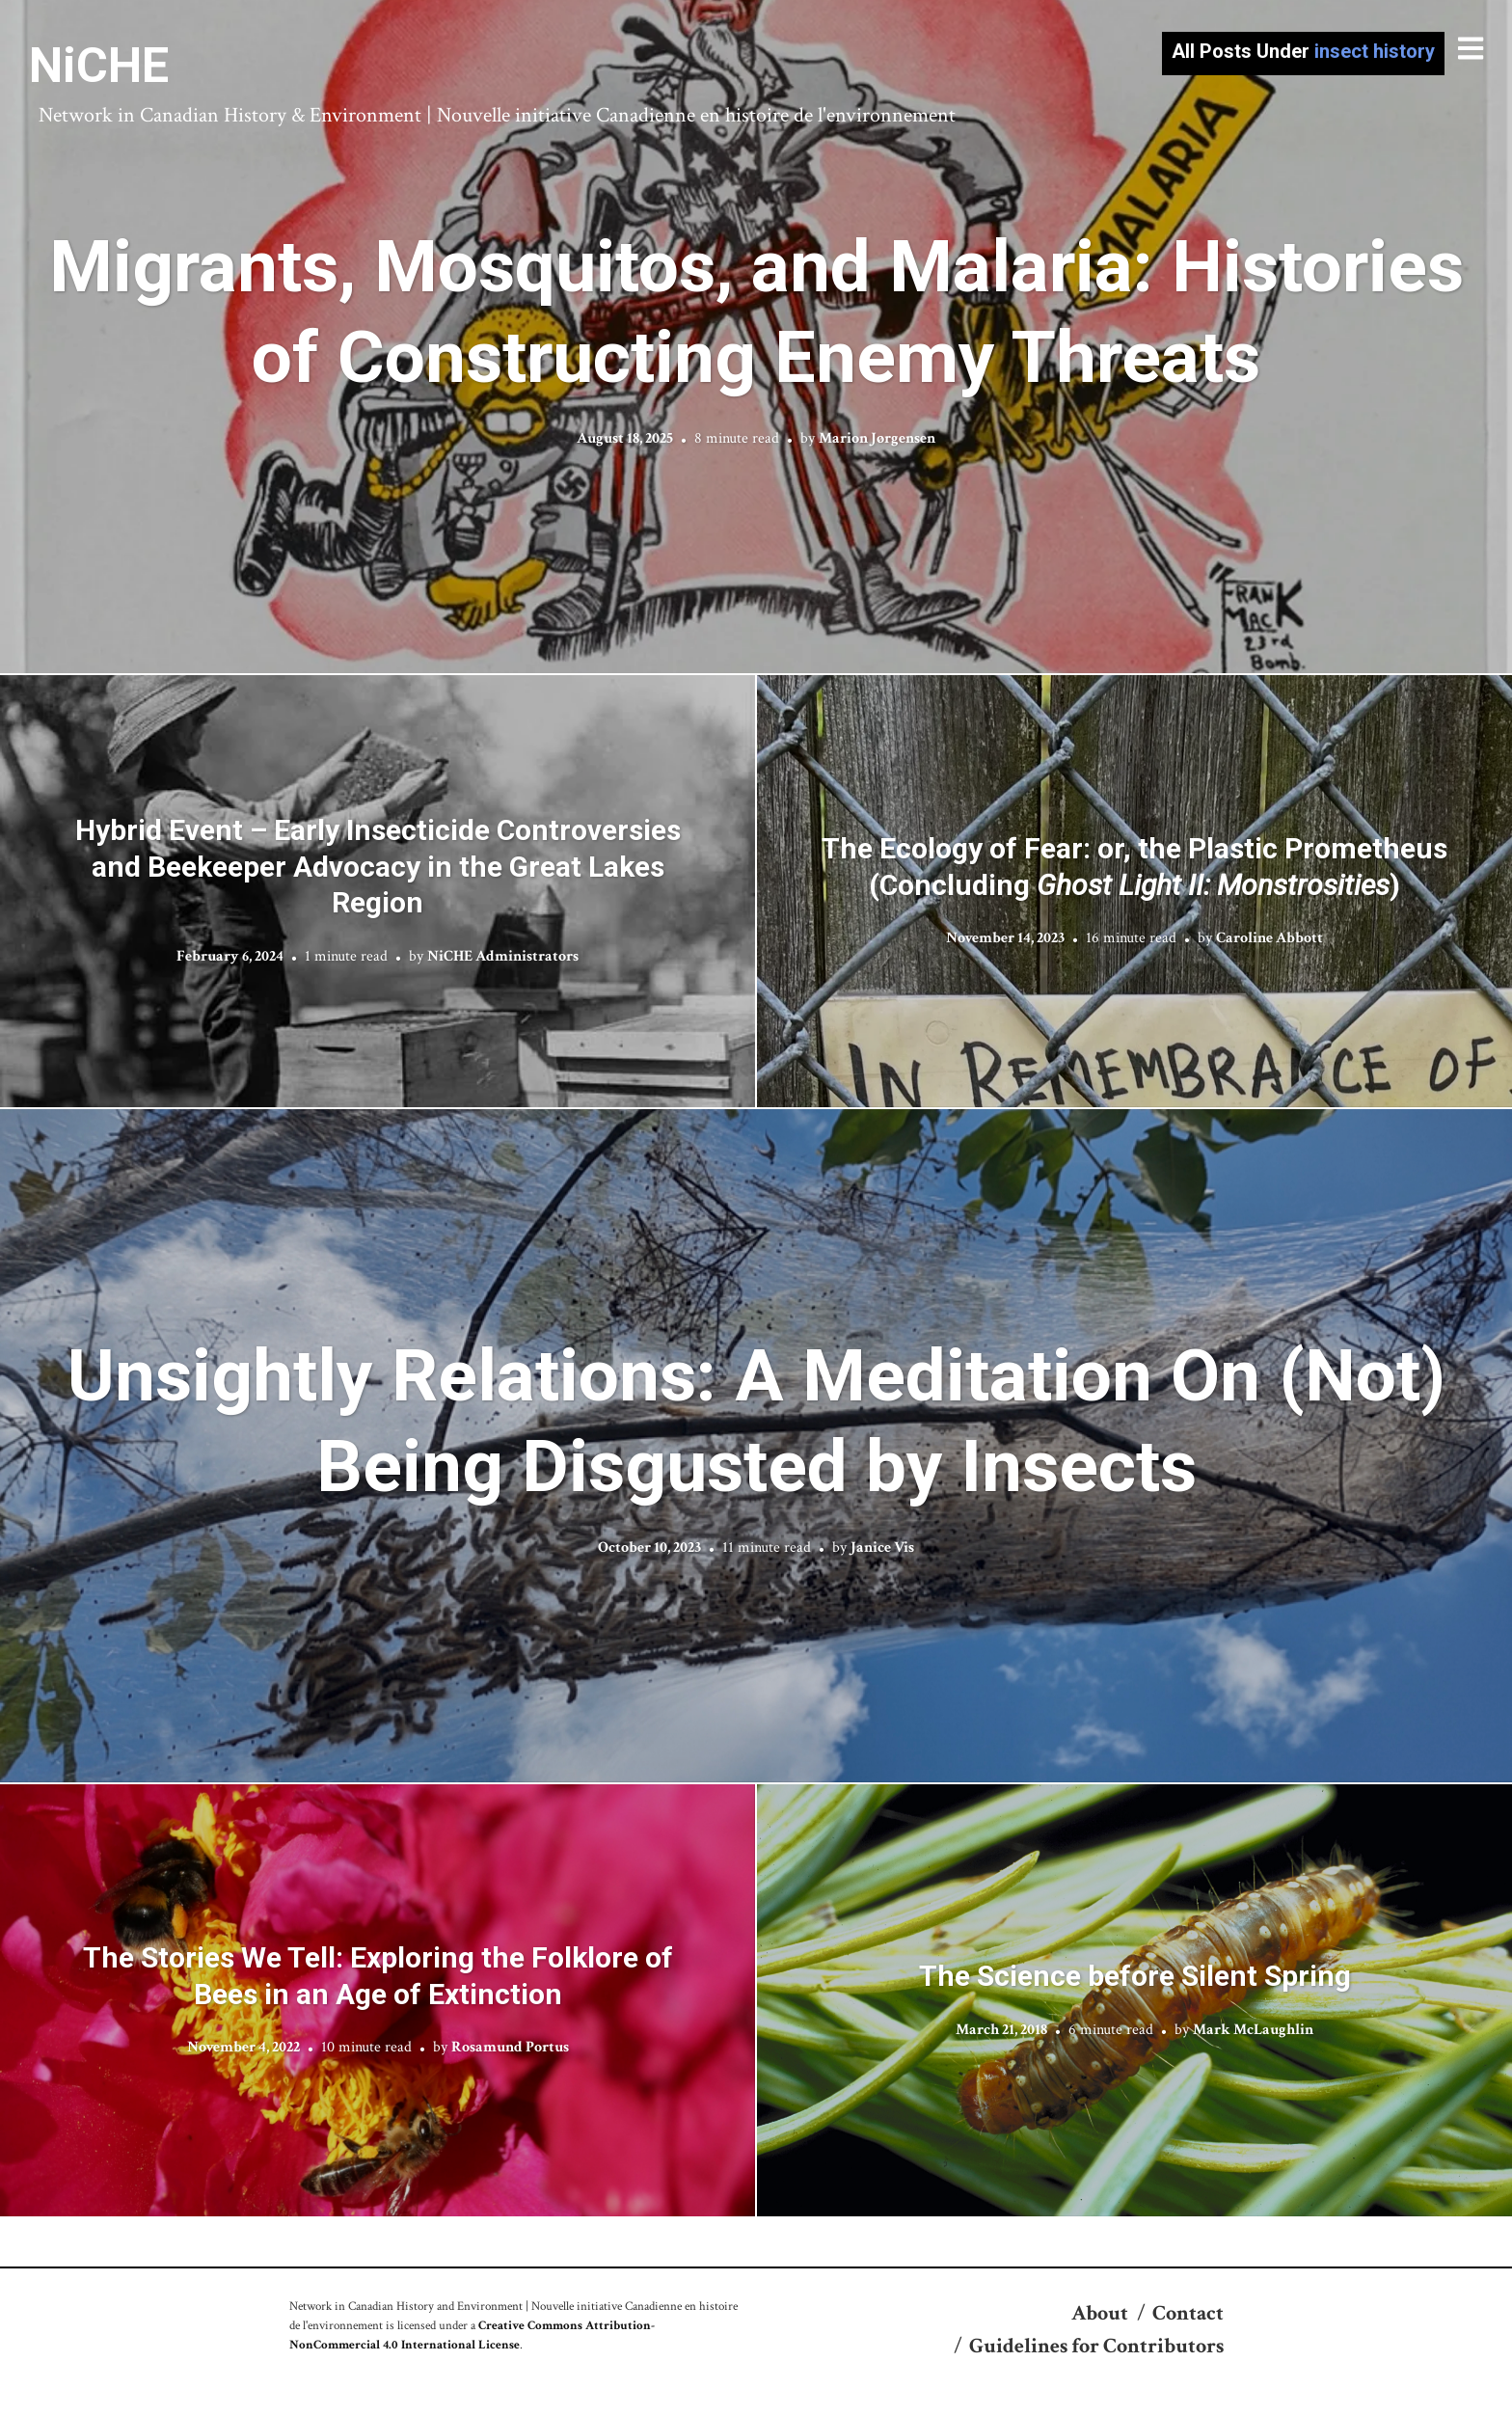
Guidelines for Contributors (1096, 2346)
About (1099, 2313)
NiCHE (99, 66)
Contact (1188, 2313)
